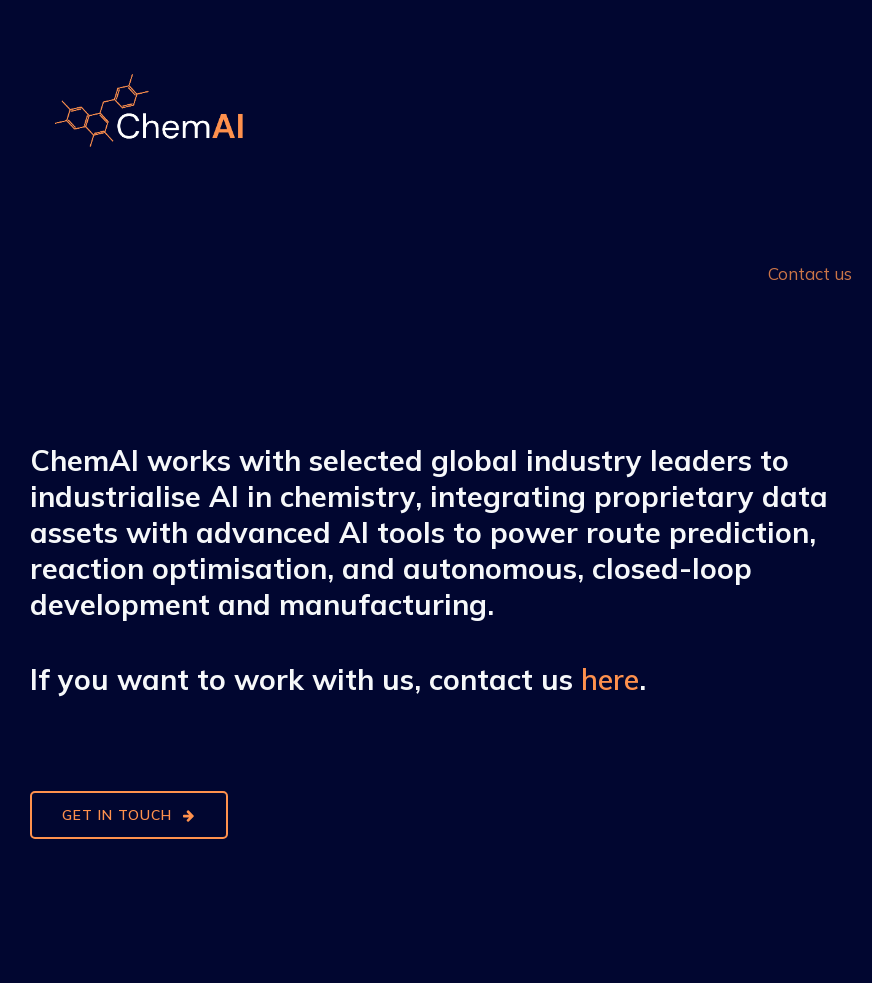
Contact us (810, 272)
